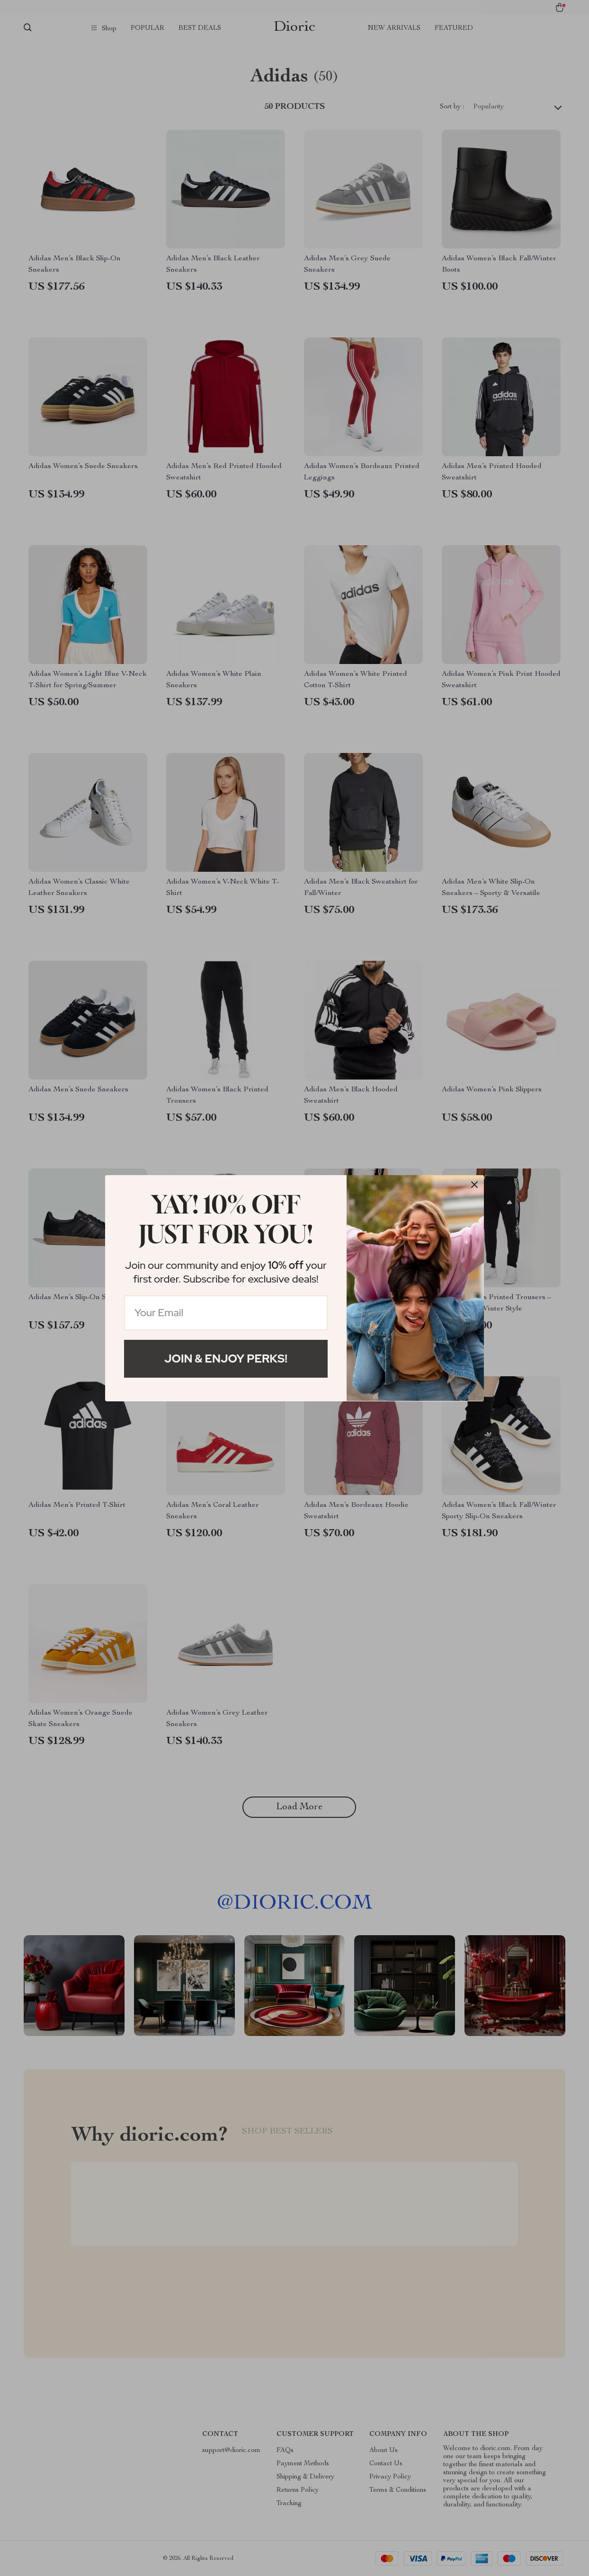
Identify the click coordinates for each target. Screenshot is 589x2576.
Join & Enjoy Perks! (225, 1358)
